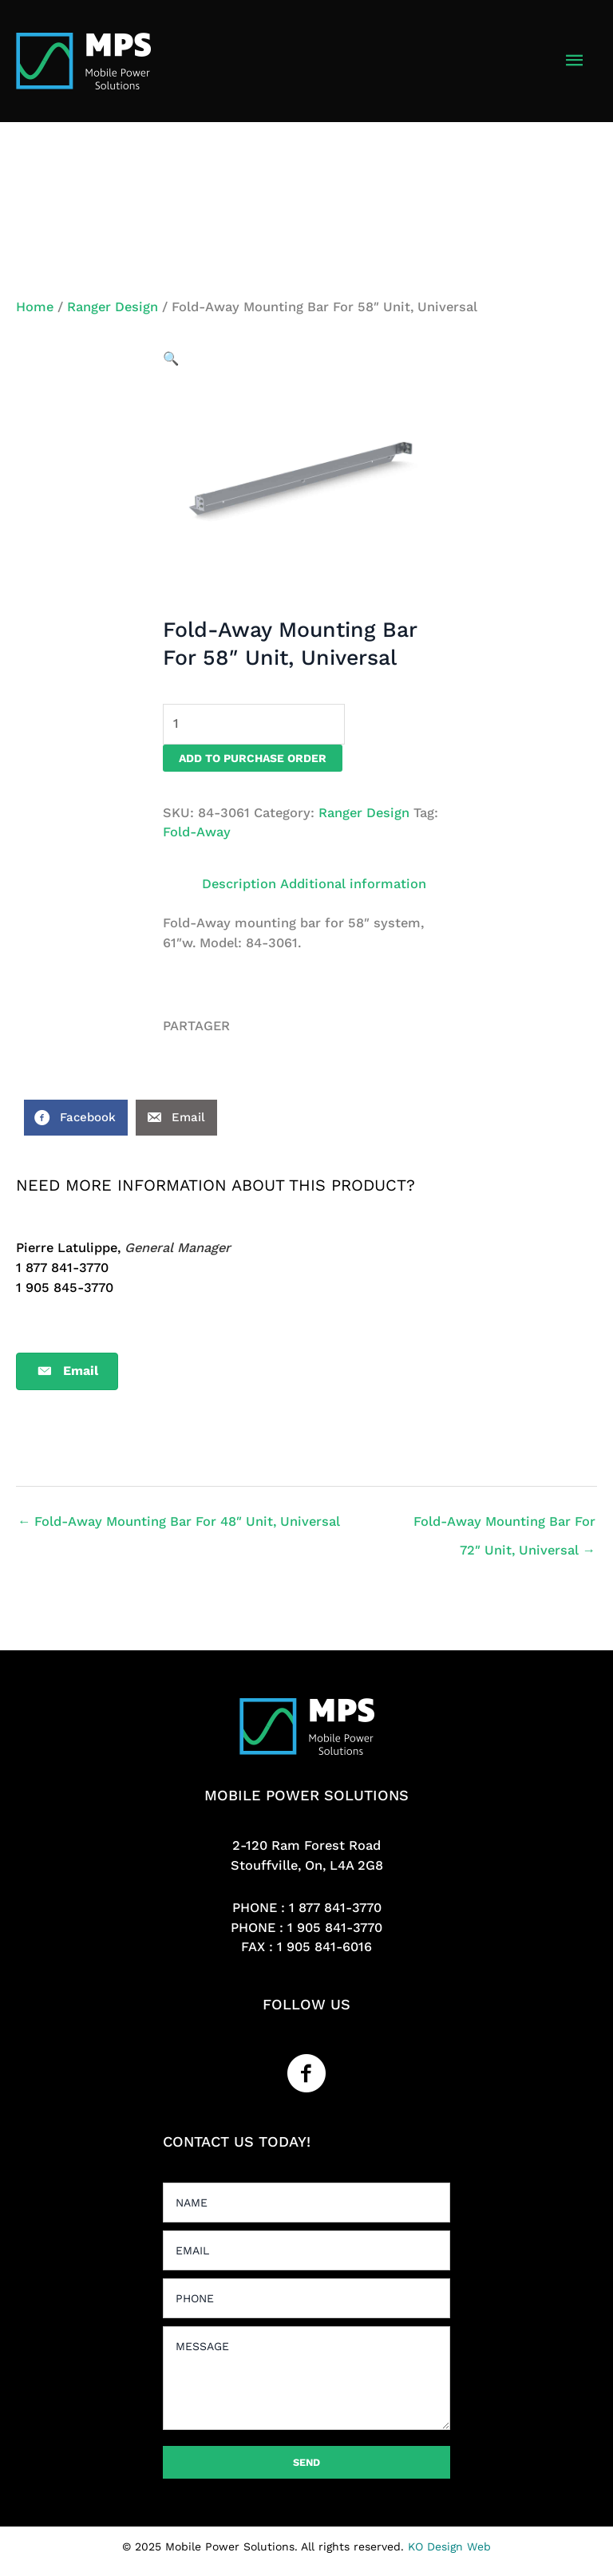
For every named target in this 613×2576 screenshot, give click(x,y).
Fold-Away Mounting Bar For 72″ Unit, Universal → (504, 1526)
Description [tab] (239, 883)
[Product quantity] (254, 724)
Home (34, 306)
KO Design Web (449, 2546)
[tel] (306, 2298)
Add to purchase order (252, 758)
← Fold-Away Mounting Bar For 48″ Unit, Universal (179, 1521)
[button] (171, 358)
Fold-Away (197, 832)
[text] (306, 2202)
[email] (306, 2250)
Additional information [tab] (353, 883)
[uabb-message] (306, 2378)
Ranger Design (112, 306)
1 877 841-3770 (335, 1907)
